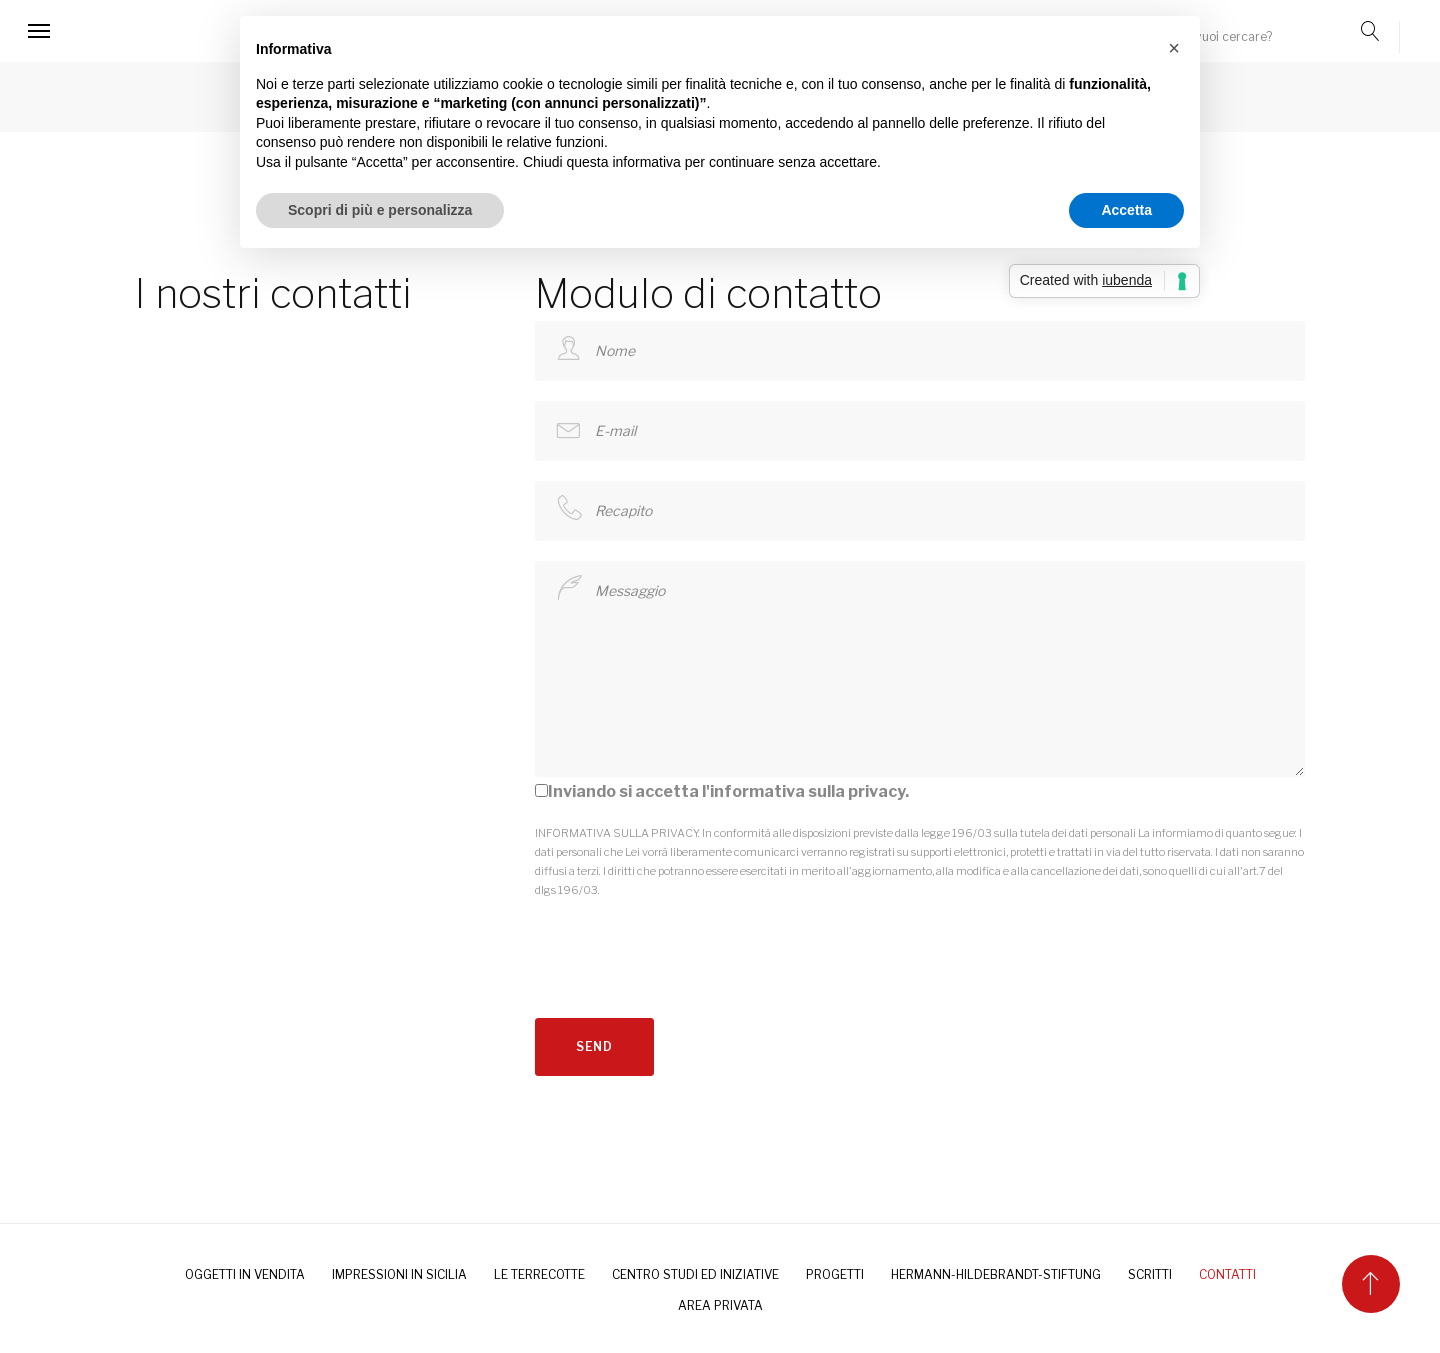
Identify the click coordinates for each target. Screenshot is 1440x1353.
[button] (1174, 48)
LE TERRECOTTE (539, 1274)
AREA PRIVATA (720, 1305)
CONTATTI (1227, 1274)
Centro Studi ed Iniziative (695, 1274)
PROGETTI (835, 1274)
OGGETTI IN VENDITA (245, 1274)
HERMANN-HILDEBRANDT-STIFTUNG (996, 1274)
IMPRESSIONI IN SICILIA (399, 1274)
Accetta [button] (1126, 210)
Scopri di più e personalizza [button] (380, 210)
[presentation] (687, 939)
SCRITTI (1150, 1274)
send (594, 1046)
